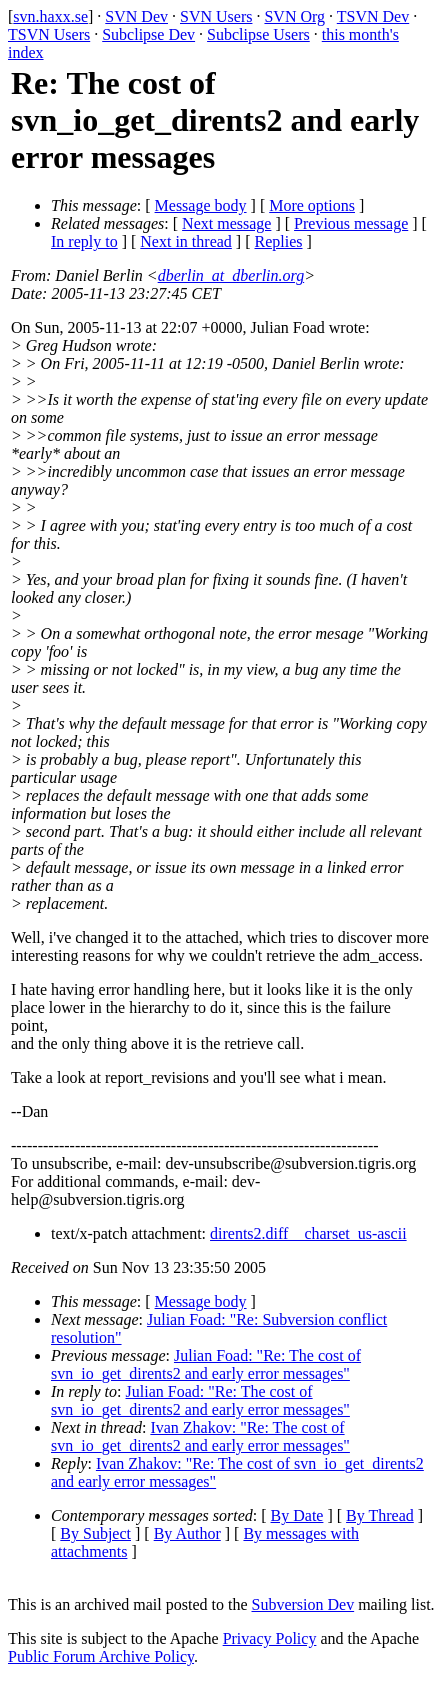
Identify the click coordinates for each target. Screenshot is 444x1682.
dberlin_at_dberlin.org (231, 275)
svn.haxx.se (50, 16)
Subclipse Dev (148, 34)
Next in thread (186, 241)
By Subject (95, 1533)
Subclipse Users (258, 34)
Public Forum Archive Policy (101, 1656)
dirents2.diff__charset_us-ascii (308, 1233)
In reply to (84, 241)
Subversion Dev (303, 1604)
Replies (279, 241)
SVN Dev (136, 16)
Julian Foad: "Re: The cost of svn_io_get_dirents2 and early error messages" (206, 1364)
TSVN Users (49, 34)
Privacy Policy (270, 1638)
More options (312, 205)
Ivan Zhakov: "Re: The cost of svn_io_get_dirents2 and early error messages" (200, 1436)
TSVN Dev (373, 16)
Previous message (351, 223)
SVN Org (294, 16)
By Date (297, 1515)
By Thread (380, 1515)
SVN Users (216, 16)
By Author (187, 1533)
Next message (226, 223)
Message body (201, 205)
